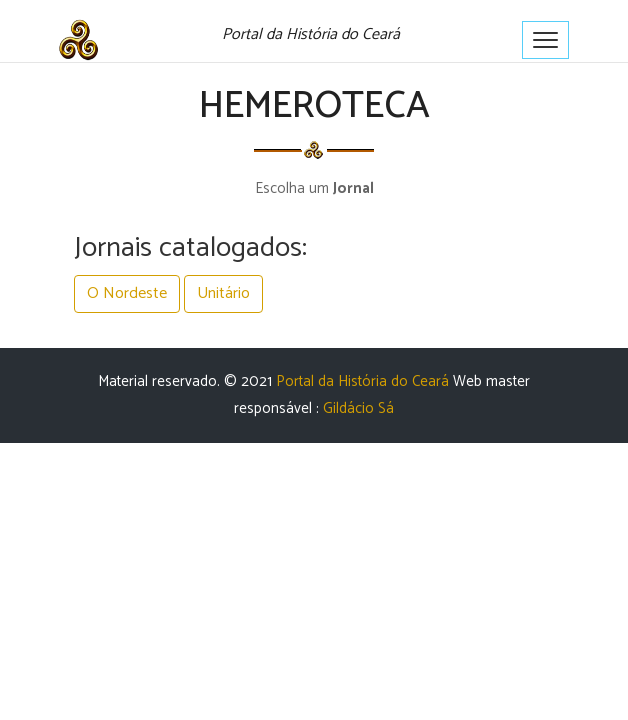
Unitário (223, 293)
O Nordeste (127, 293)
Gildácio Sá (358, 408)
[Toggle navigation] (545, 40)
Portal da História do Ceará (362, 381)
